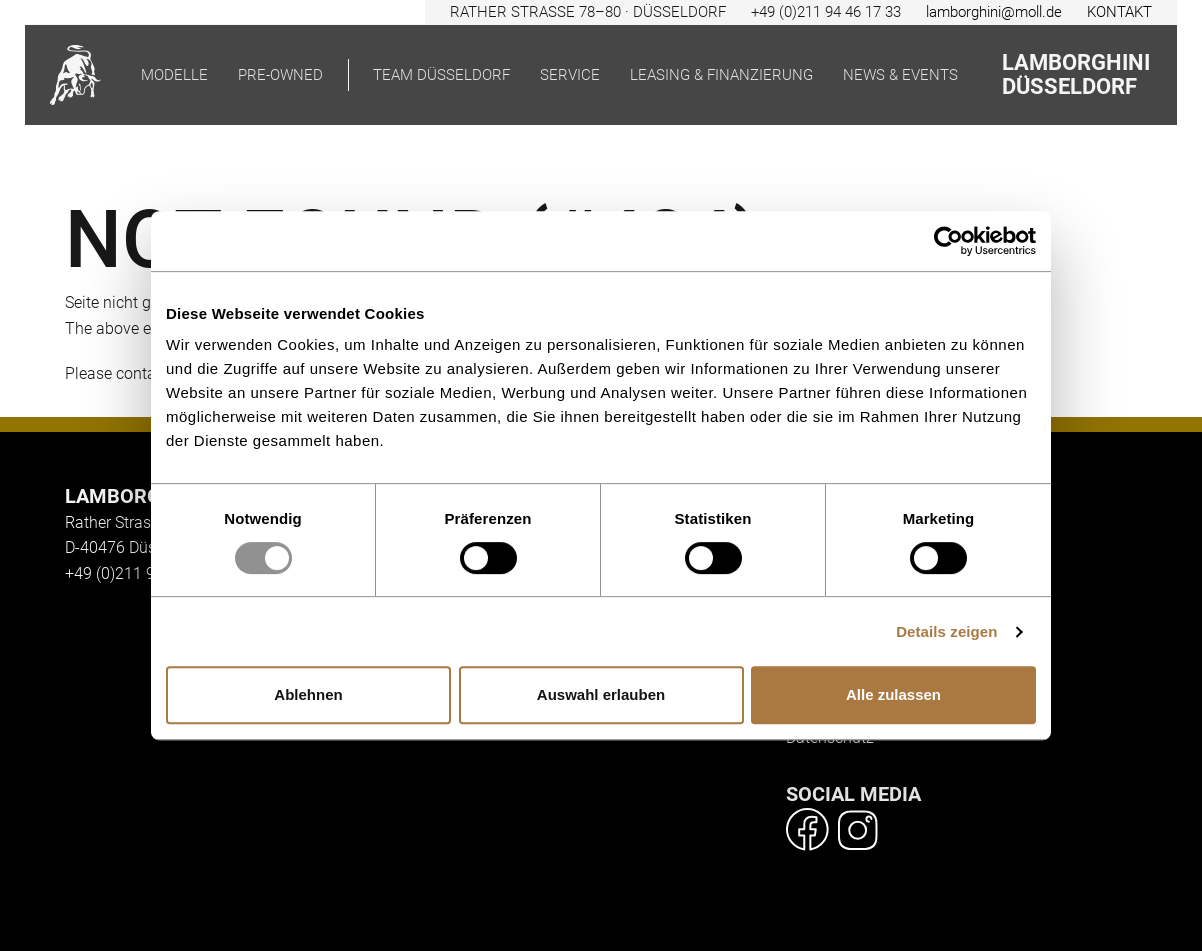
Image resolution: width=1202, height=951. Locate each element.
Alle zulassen (893, 694)
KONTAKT (1119, 12)
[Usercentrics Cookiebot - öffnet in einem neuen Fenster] (948, 241)
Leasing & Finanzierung (721, 75)
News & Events (900, 75)
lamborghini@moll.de (994, 12)
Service (570, 75)
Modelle (174, 75)
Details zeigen (946, 631)
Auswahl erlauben (601, 694)
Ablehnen (308, 694)
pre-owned (280, 75)
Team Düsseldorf (441, 75)
